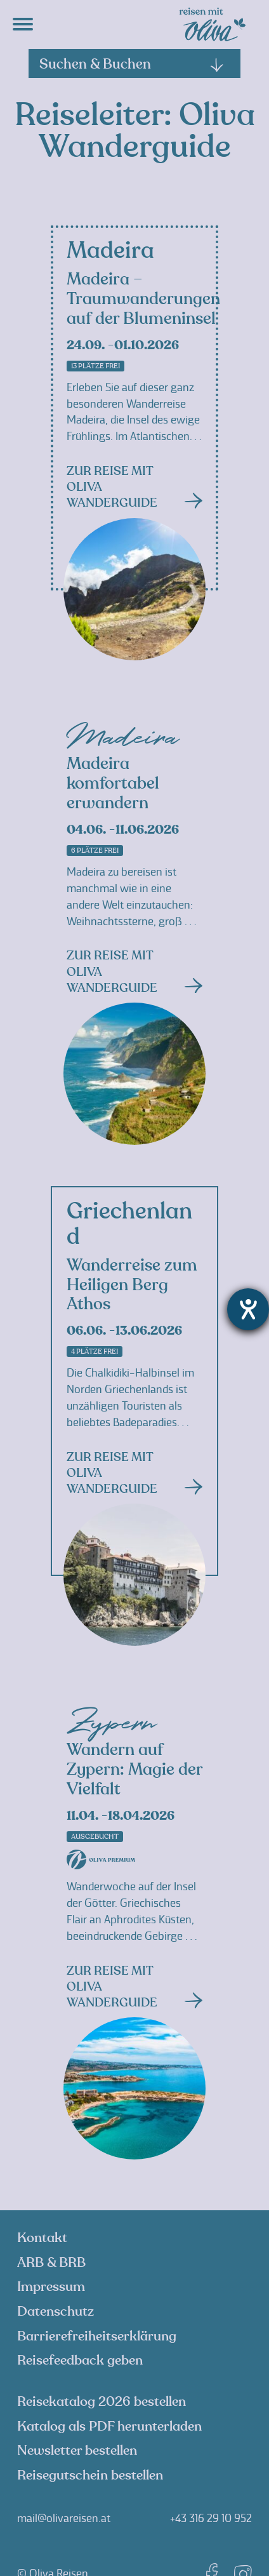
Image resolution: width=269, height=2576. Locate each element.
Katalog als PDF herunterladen (109, 2426)
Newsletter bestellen (77, 2450)
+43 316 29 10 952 (211, 2518)
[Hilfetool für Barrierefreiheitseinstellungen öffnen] (248, 1309)
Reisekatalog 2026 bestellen (101, 2401)
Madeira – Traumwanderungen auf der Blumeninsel (143, 299)
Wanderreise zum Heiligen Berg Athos (132, 1285)
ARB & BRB (51, 2262)
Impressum (51, 2286)
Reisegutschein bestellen (90, 2475)
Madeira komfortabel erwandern (113, 783)
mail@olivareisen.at (63, 2518)
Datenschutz (55, 2311)
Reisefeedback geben (80, 2360)
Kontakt (42, 2237)
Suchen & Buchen (132, 64)
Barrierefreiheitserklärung (96, 2336)
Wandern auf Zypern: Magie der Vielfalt (134, 1769)
